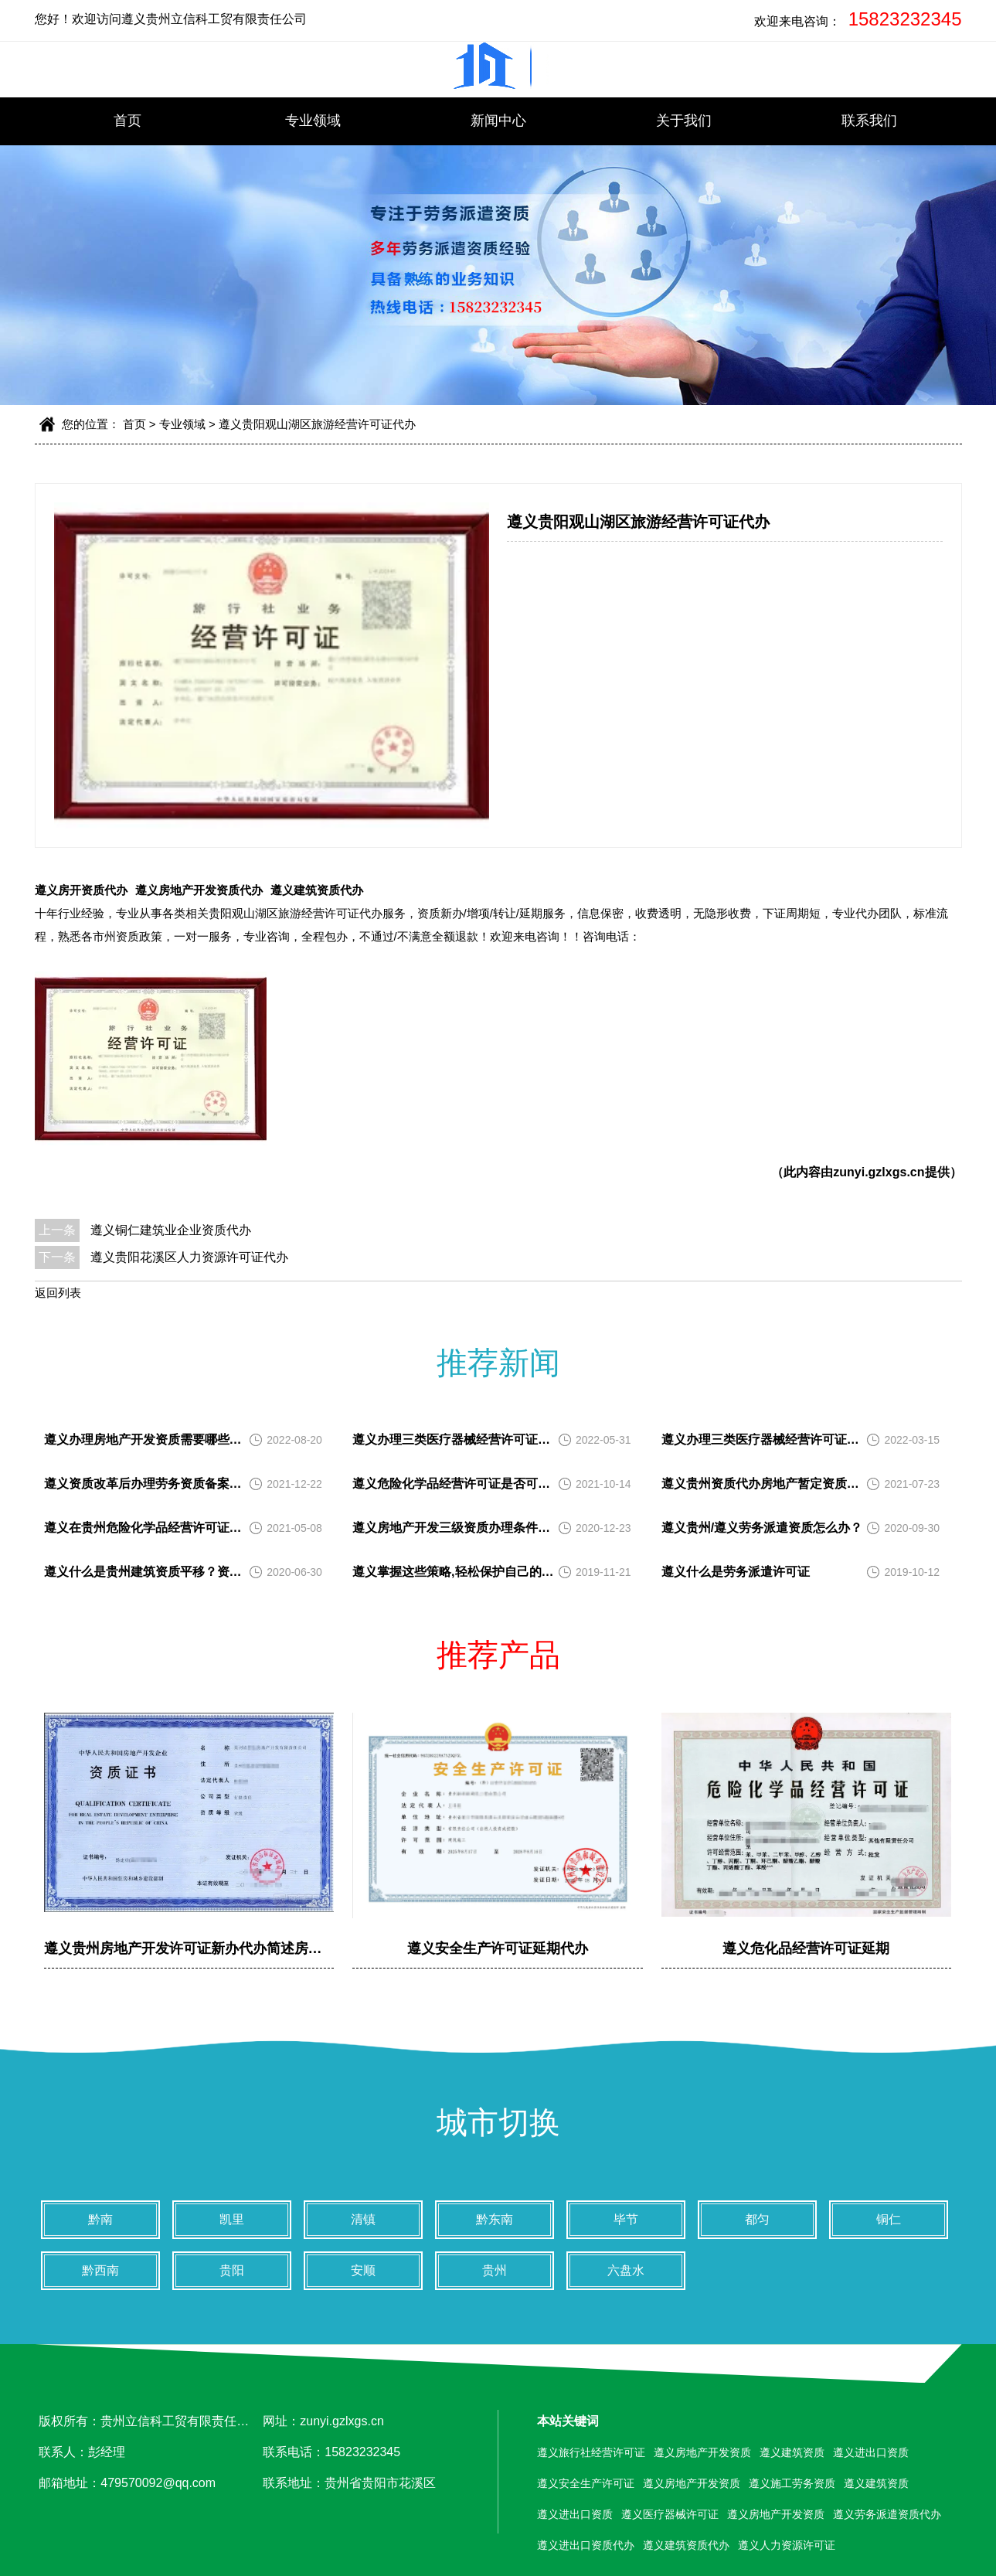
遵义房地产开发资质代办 (199, 890)
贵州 (494, 2270)
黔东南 (494, 2219)
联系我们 (869, 120)
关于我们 (684, 120)
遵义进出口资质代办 (585, 2545)
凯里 (231, 2219)
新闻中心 (498, 120)
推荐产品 (498, 1655)
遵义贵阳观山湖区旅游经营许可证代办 (317, 423)
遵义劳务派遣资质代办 (887, 2514)
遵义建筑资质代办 (316, 890)
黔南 (100, 2219)
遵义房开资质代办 (81, 890)
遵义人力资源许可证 (786, 2545)
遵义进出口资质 (871, 2452)
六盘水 (625, 2270)
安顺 (363, 2270)
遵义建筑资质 (792, 2452)
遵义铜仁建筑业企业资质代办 (170, 1230)
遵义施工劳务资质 (792, 2483)
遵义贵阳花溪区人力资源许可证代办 (189, 1257)
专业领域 (313, 120)
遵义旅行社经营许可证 (591, 2452)
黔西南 (100, 2270)
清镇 (363, 2219)
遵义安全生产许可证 (585, 2483)
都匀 (757, 2219)
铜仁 (888, 2219)
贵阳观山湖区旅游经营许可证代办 (295, 913)
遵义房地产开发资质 (702, 2452)
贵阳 (231, 2270)
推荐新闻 (498, 1363)
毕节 (626, 2219)
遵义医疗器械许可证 (670, 2514)
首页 (127, 120)
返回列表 (58, 1292)
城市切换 (498, 2122)
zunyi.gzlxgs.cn (878, 1172)
